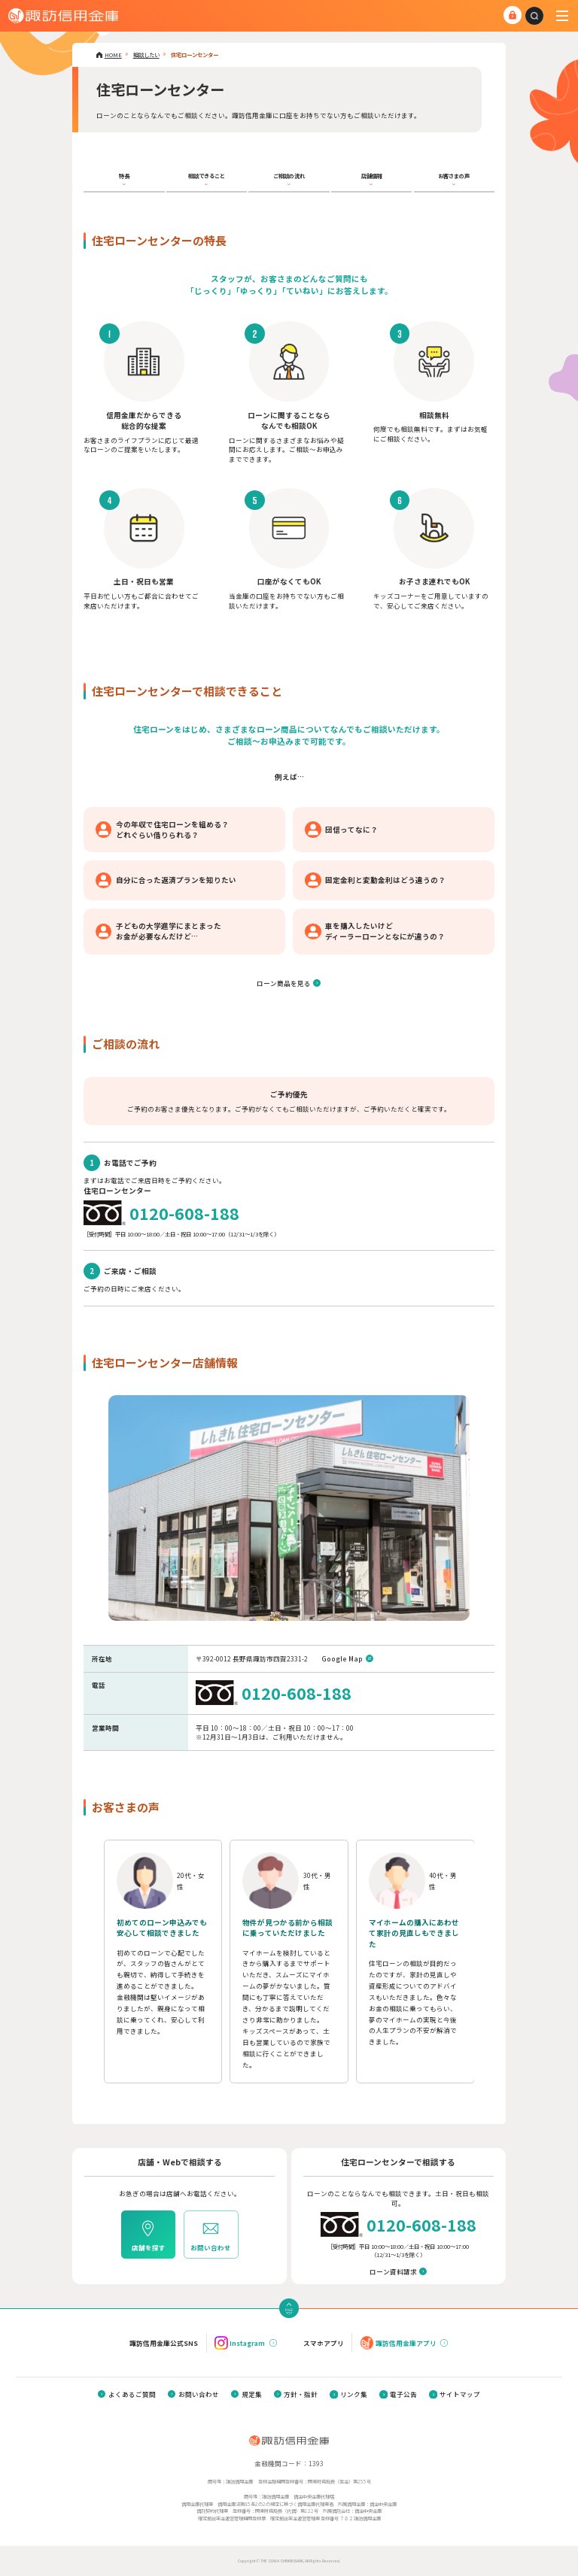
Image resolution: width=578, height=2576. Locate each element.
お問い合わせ (198, 2394)
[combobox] (534, 16)
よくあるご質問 (132, 2394)
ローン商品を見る (284, 983)
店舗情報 (371, 175)
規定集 (252, 2394)
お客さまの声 (454, 175)
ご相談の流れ (289, 175)
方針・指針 (301, 2394)
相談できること (206, 175)
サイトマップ (460, 2394)
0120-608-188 (184, 1212)
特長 (124, 175)
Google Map (342, 1658)
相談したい (146, 54)
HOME (113, 54)
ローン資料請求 (393, 2271)
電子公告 (403, 2394)
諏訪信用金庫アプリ (398, 2342)
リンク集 (353, 2394)
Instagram (239, 2342)
